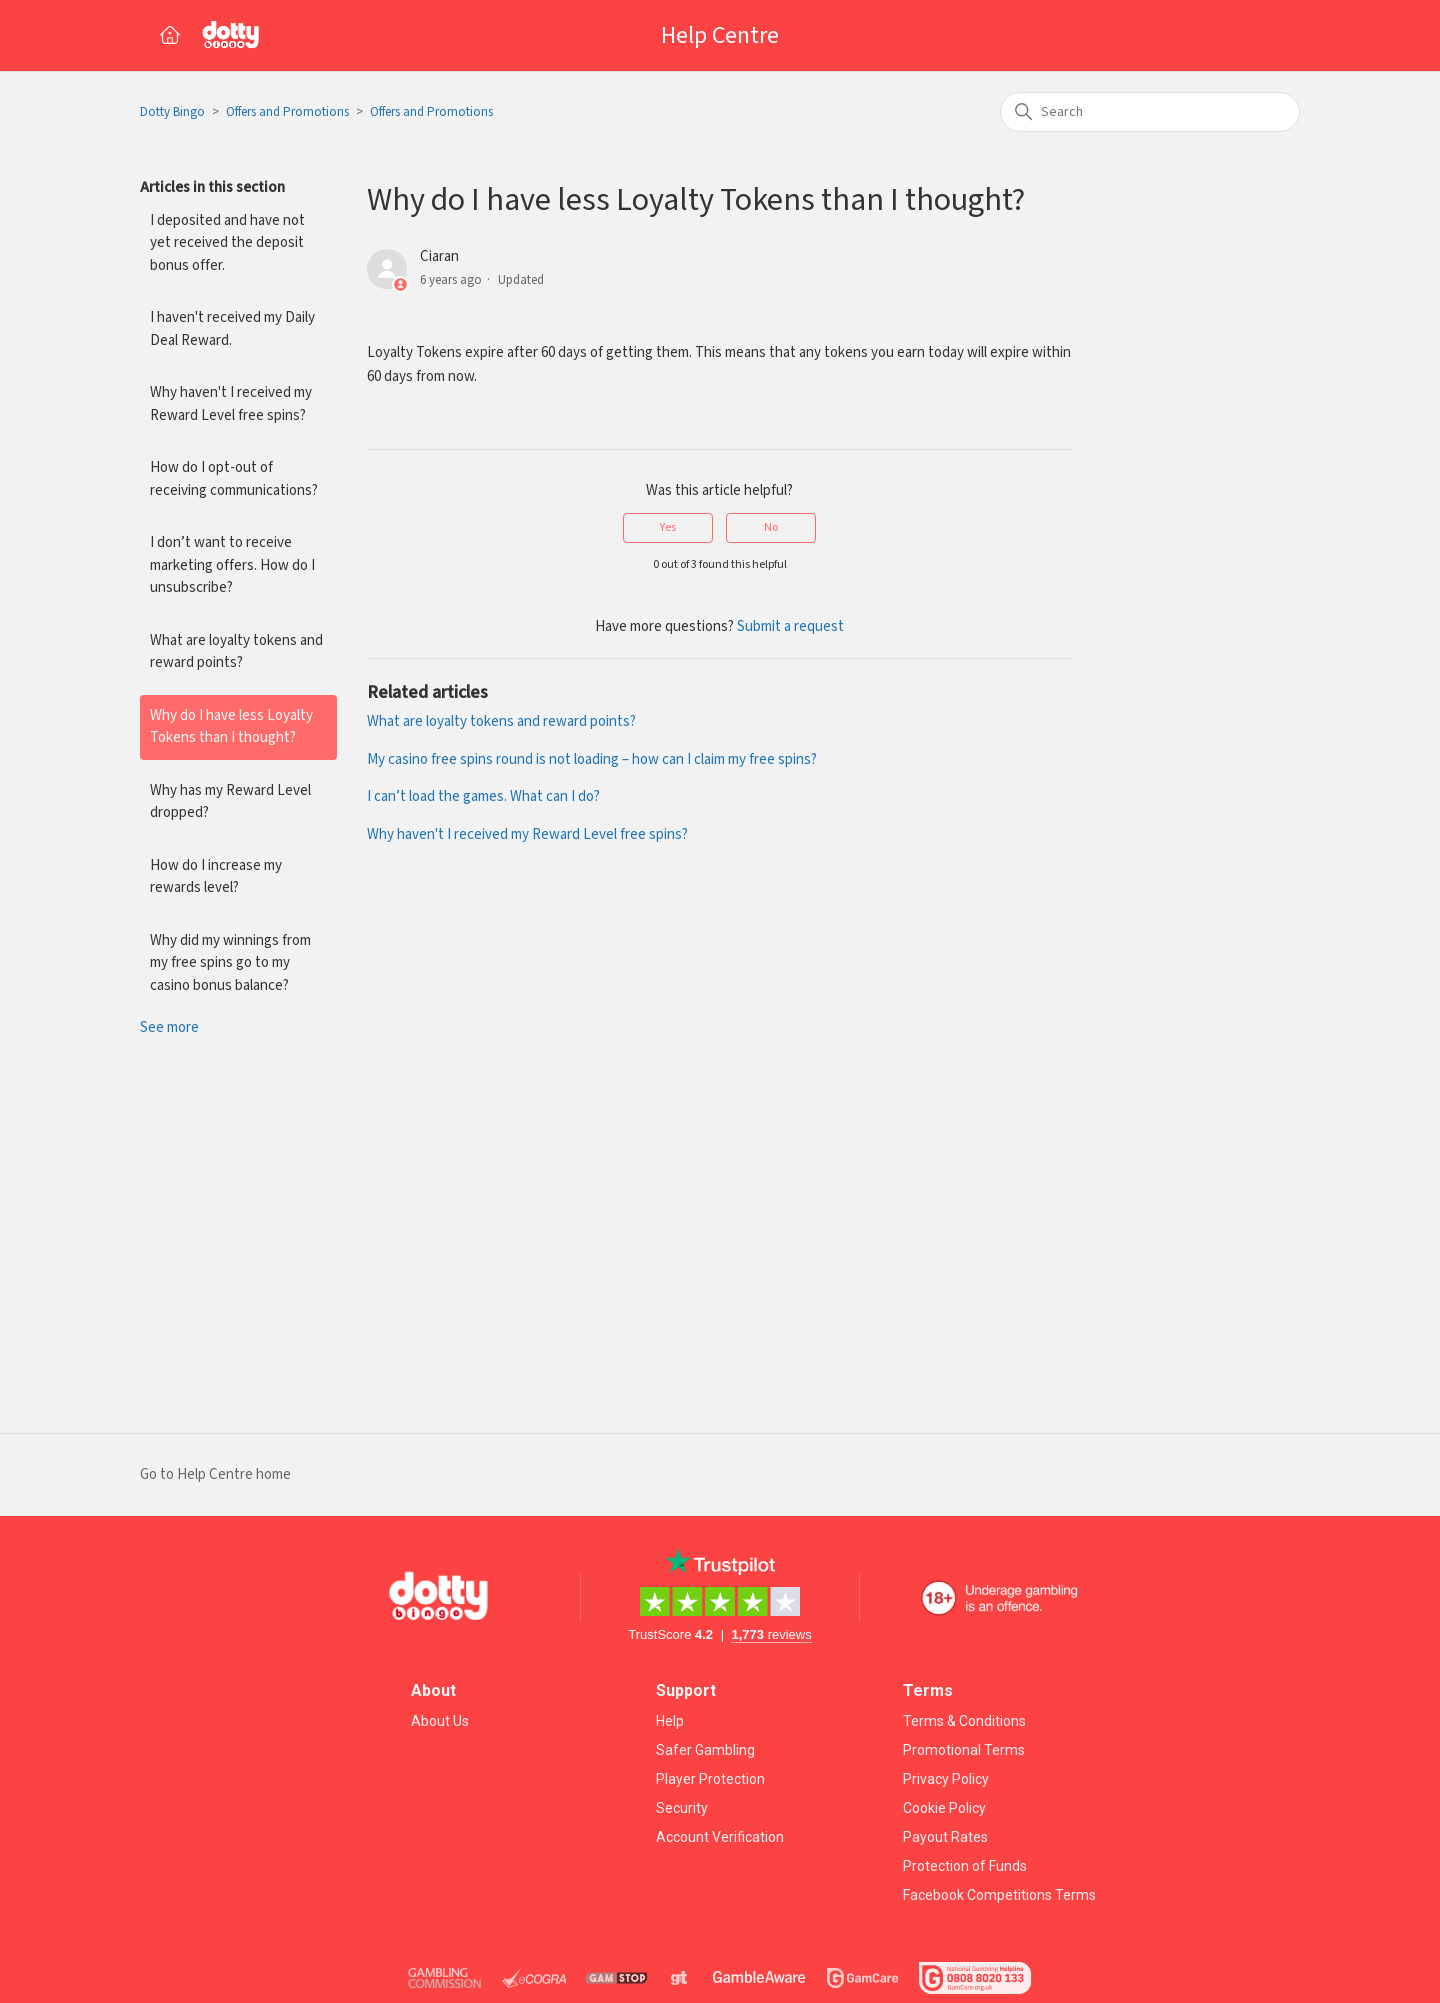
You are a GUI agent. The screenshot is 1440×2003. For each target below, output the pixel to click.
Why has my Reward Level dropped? (230, 802)
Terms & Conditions (964, 1721)
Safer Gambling (705, 1750)
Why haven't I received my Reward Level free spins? (231, 404)
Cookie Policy (944, 1808)
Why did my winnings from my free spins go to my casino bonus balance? (230, 963)
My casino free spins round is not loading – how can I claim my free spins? (592, 759)
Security (682, 1808)
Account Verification (720, 1837)
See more (169, 1027)
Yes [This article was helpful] (668, 527)
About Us (440, 1721)
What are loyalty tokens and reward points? (236, 652)
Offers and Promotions (287, 112)
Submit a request (790, 626)
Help (670, 1721)
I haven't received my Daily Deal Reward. (232, 329)
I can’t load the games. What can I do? (483, 796)
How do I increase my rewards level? (216, 877)
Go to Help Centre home (215, 1474)
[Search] (1150, 112)
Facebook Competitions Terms (999, 1895)
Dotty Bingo (172, 112)
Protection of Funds (965, 1866)
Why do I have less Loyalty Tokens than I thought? (231, 727)
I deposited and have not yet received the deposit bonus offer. (227, 243)
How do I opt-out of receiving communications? (234, 479)
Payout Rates (945, 1837)
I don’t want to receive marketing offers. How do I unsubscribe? (232, 565)
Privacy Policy (946, 1779)
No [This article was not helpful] (771, 527)
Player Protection (710, 1779)
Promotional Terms (964, 1750)
